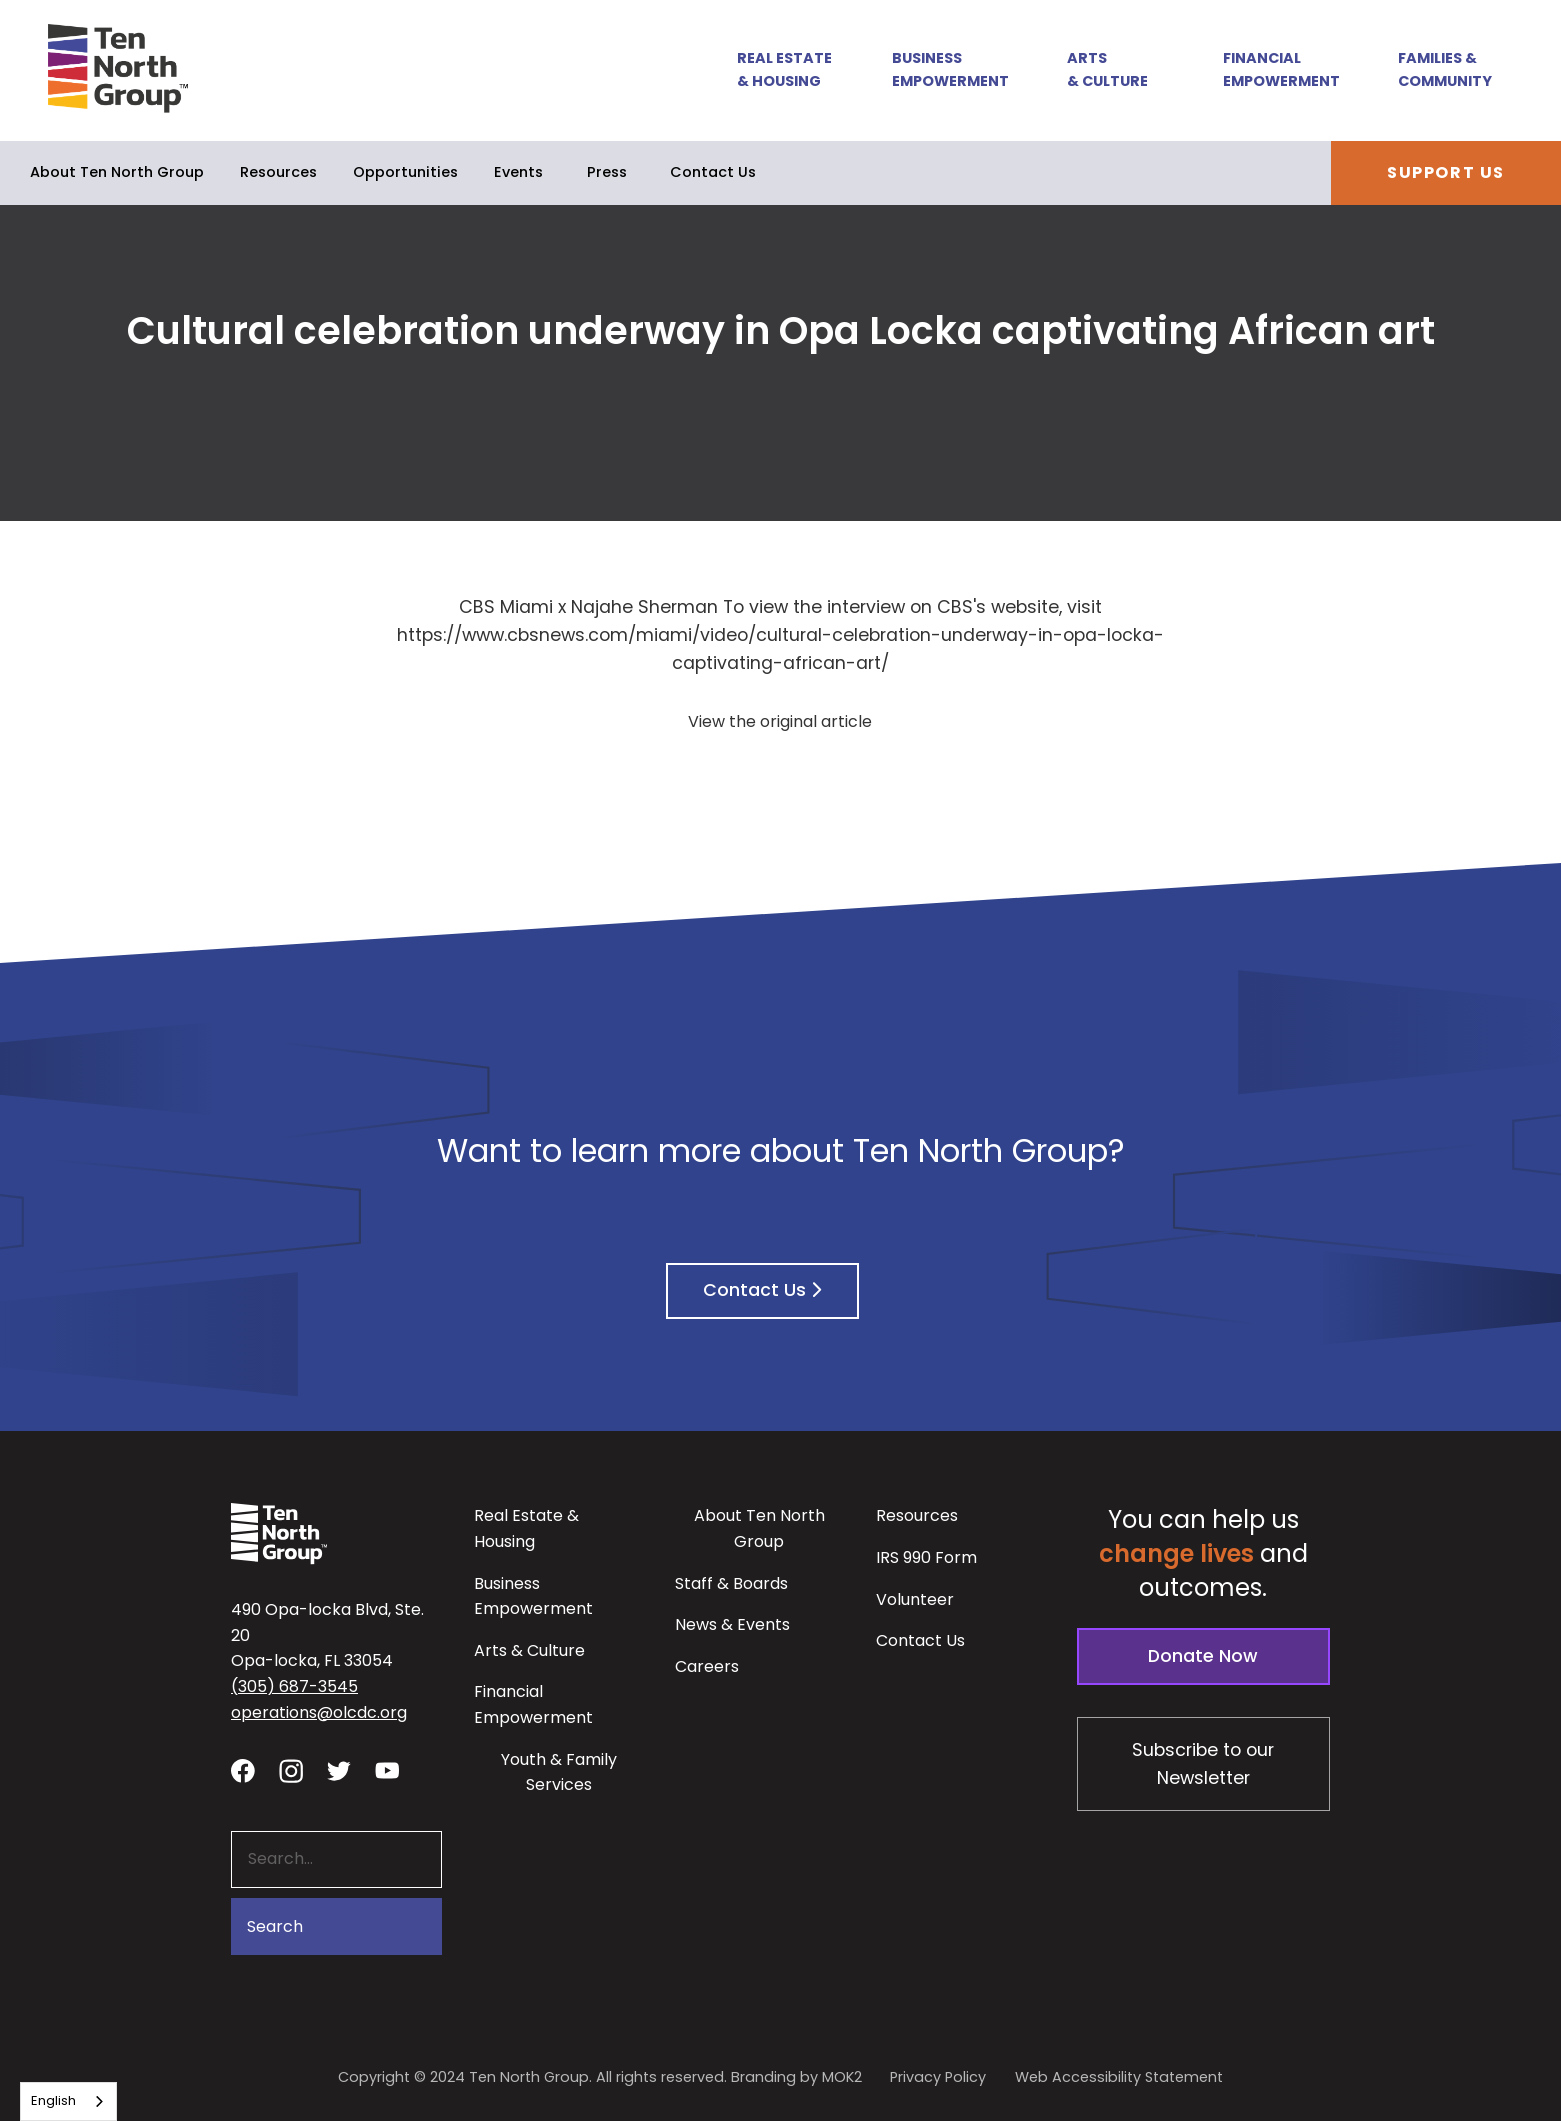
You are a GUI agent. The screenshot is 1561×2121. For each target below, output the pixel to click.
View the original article (780, 721)
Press (607, 172)
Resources (278, 172)
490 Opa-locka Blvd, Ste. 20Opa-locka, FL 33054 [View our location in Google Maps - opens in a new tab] (327, 1635)
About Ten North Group (117, 172)
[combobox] (68, 2101)
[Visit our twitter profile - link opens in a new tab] (339, 1770)
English (53, 2100)
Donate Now (1203, 1656)
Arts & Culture (1107, 69)
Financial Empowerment (1281, 69)
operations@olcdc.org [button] (319, 1712)
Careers (707, 1666)
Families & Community (1445, 69)
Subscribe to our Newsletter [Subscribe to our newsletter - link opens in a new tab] (1203, 1764)
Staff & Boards (731, 1583)
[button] (774, 70)
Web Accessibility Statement (1119, 2077)
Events (518, 172)
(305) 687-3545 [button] (294, 1686)
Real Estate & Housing (784, 69)
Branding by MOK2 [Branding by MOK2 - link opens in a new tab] (796, 2077)
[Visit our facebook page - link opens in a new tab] (243, 1770)
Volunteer (915, 1599)
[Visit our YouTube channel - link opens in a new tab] (387, 1770)
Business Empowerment (950, 69)
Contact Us (713, 172)
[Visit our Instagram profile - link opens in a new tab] (291, 1770)
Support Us (1446, 172)
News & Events (732, 1624)
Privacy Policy (938, 2077)
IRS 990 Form (926, 1557)
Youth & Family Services (559, 1772)
